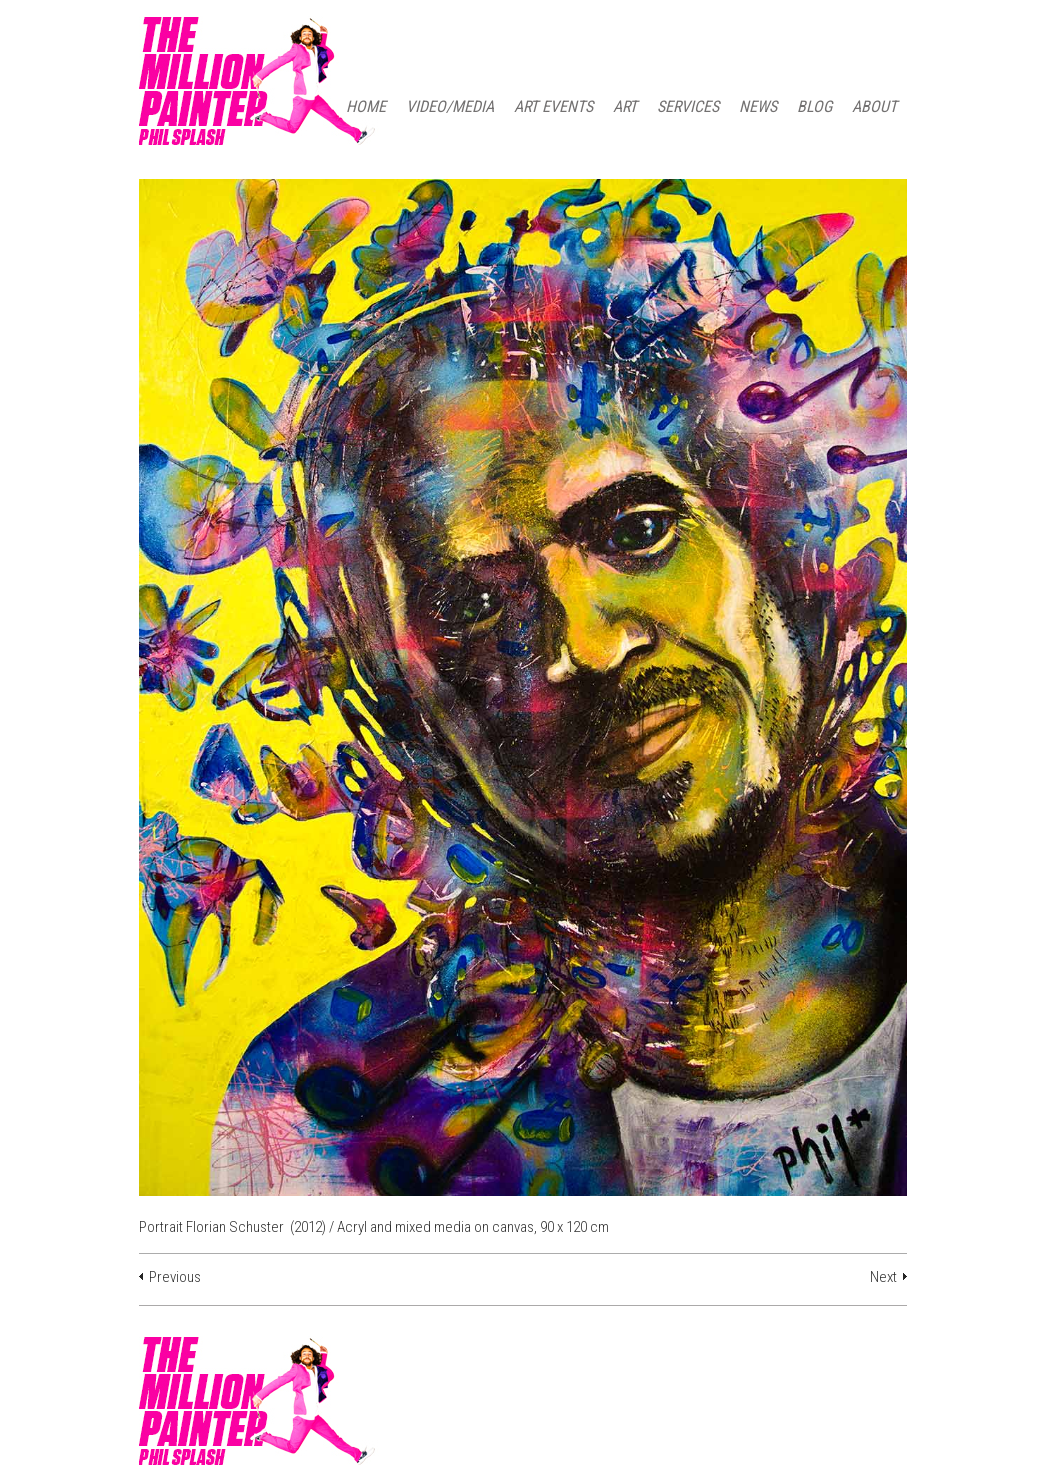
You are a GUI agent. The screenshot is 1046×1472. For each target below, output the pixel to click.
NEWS (758, 106)
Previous (175, 1277)
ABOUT (874, 106)
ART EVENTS (553, 106)
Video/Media (450, 106)
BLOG (814, 106)
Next (883, 1277)
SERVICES (688, 106)
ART (625, 106)
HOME (366, 106)
